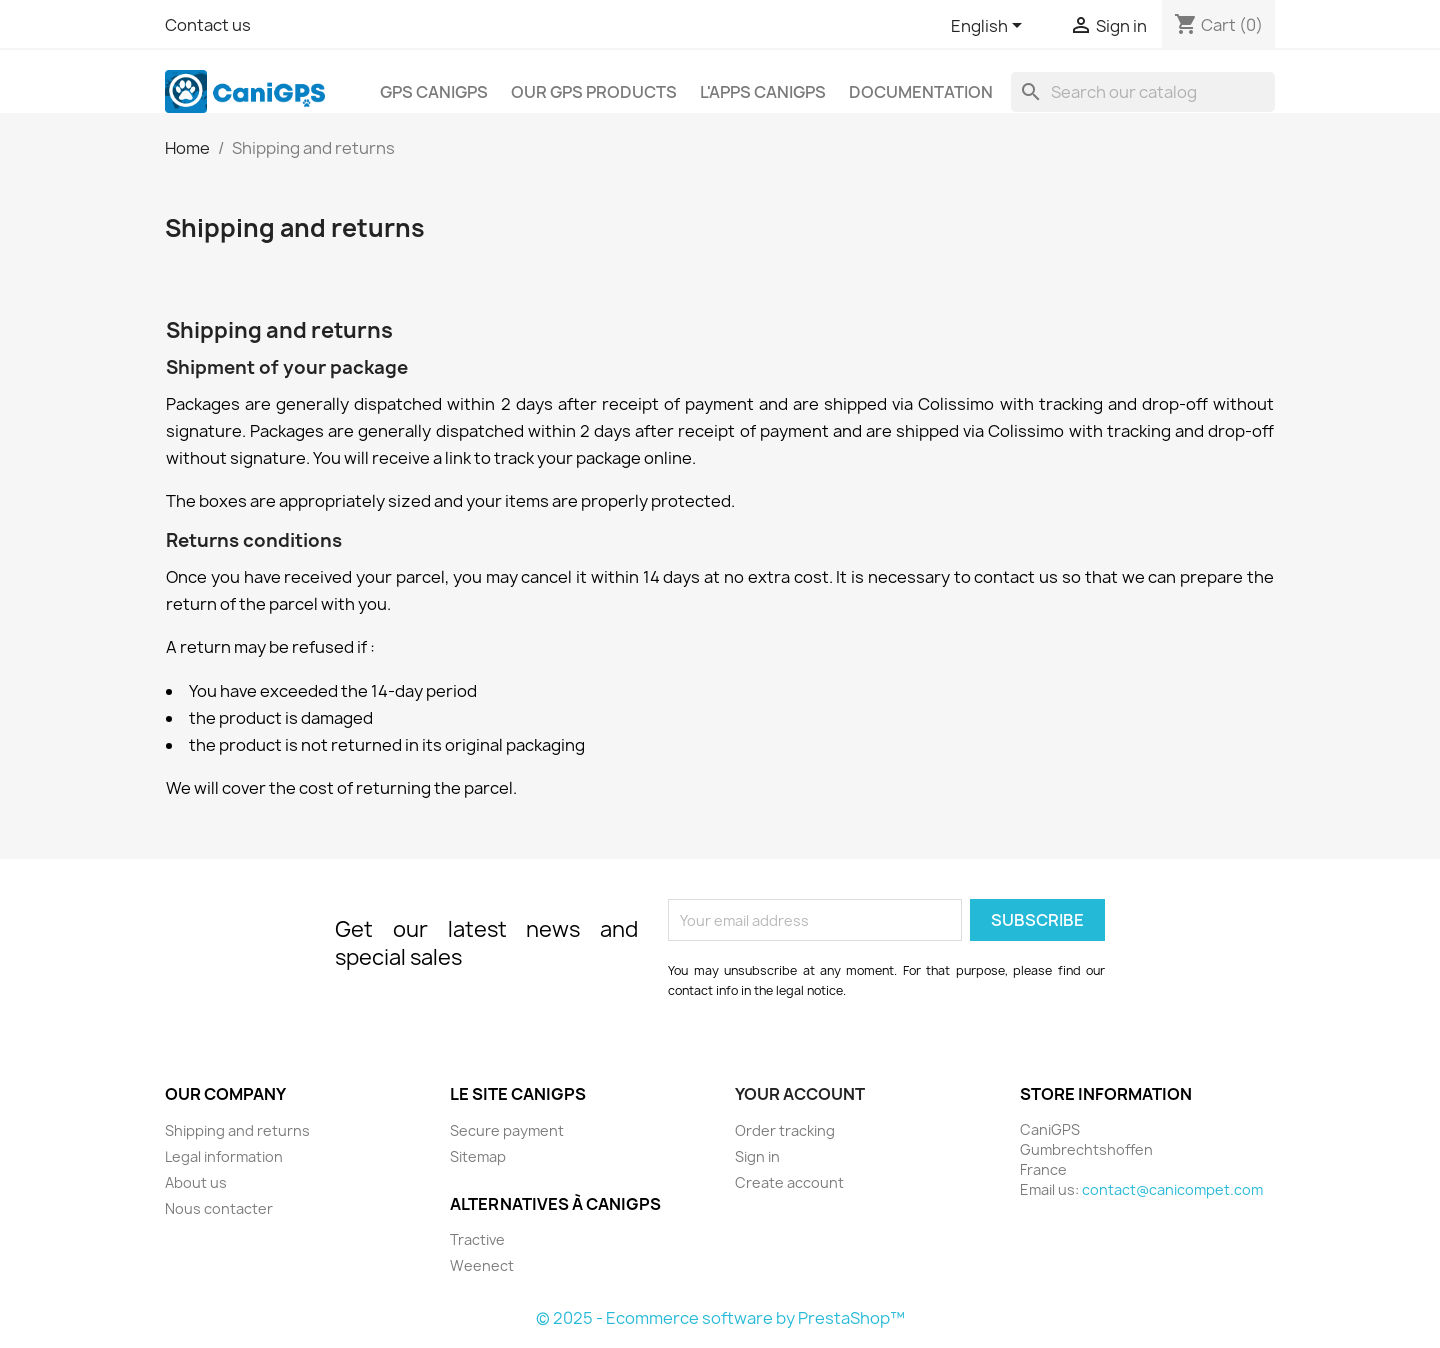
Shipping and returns (237, 1130)
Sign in (757, 1156)
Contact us (208, 25)
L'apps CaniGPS (763, 92)
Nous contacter (219, 1208)
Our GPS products (594, 92)
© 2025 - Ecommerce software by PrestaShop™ (720, 1318)
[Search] (1143, 92)
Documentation (921, 92)
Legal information (224, 1156)
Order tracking (785, 1130)
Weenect (482, 1265)
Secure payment (507, 1130)
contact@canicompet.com (1172, 1189)
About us (196, 1182)
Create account (789, 1182)
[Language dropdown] (990, 27)
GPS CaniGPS (434, 92)
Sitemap (478, 1156)
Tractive (477, 1239)
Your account (800, 1094)
